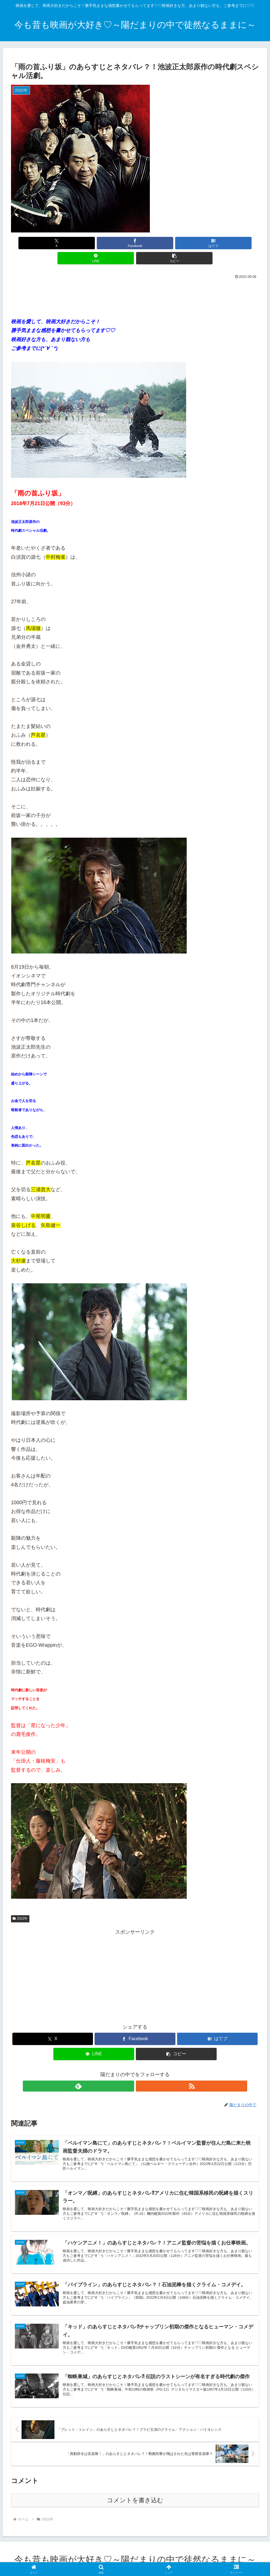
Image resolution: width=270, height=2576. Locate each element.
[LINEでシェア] (176, 243)
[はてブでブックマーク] (135, 243)
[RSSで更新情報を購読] (141, 2070)
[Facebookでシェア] (93, 243)
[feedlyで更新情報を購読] (128, 2070)
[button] (218, 243)
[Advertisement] (135, 280)
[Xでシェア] (51, 243)
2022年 (20, 1903)
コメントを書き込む (135, 2498)
